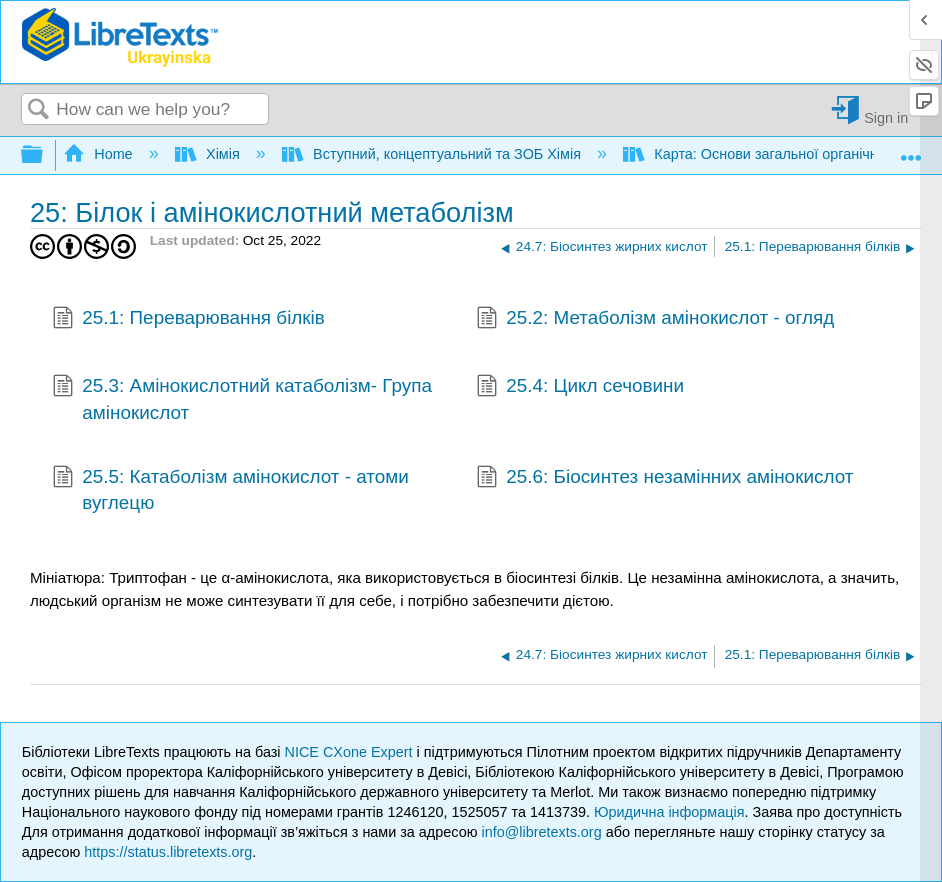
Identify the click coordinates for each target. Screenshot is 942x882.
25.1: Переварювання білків (188, 320)
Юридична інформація (669, 812)
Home (100, 154)
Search (39, 110)
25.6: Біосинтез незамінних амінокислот (665, 479)
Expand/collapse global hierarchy (45, 155)
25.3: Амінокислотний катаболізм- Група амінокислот (242, 399)
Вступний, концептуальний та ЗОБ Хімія (433, 154)
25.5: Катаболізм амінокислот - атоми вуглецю (230, 490)
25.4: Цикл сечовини (580, 388)
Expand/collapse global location (911, 149)
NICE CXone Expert (351, 752)
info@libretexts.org (541, 832)
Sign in (886, 117)
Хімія (209, 154)
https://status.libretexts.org (168, 852)
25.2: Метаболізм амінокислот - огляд (655, 320)
